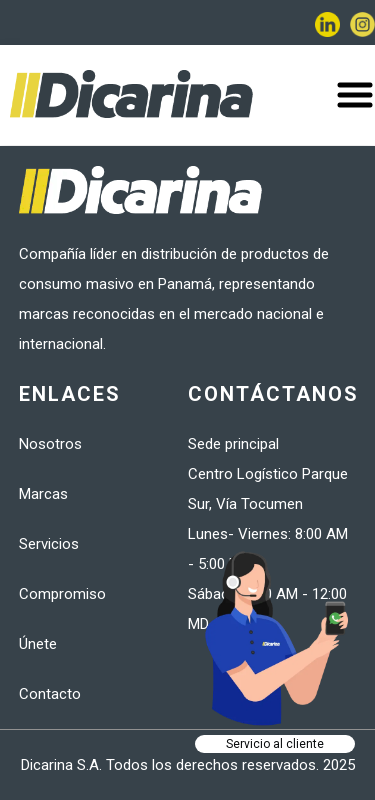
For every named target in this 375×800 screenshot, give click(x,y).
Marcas (43, 494)
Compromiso (62, 594)
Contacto (50, 694)
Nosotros (50, 444)
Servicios (49, 544)
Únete (38, 644)
